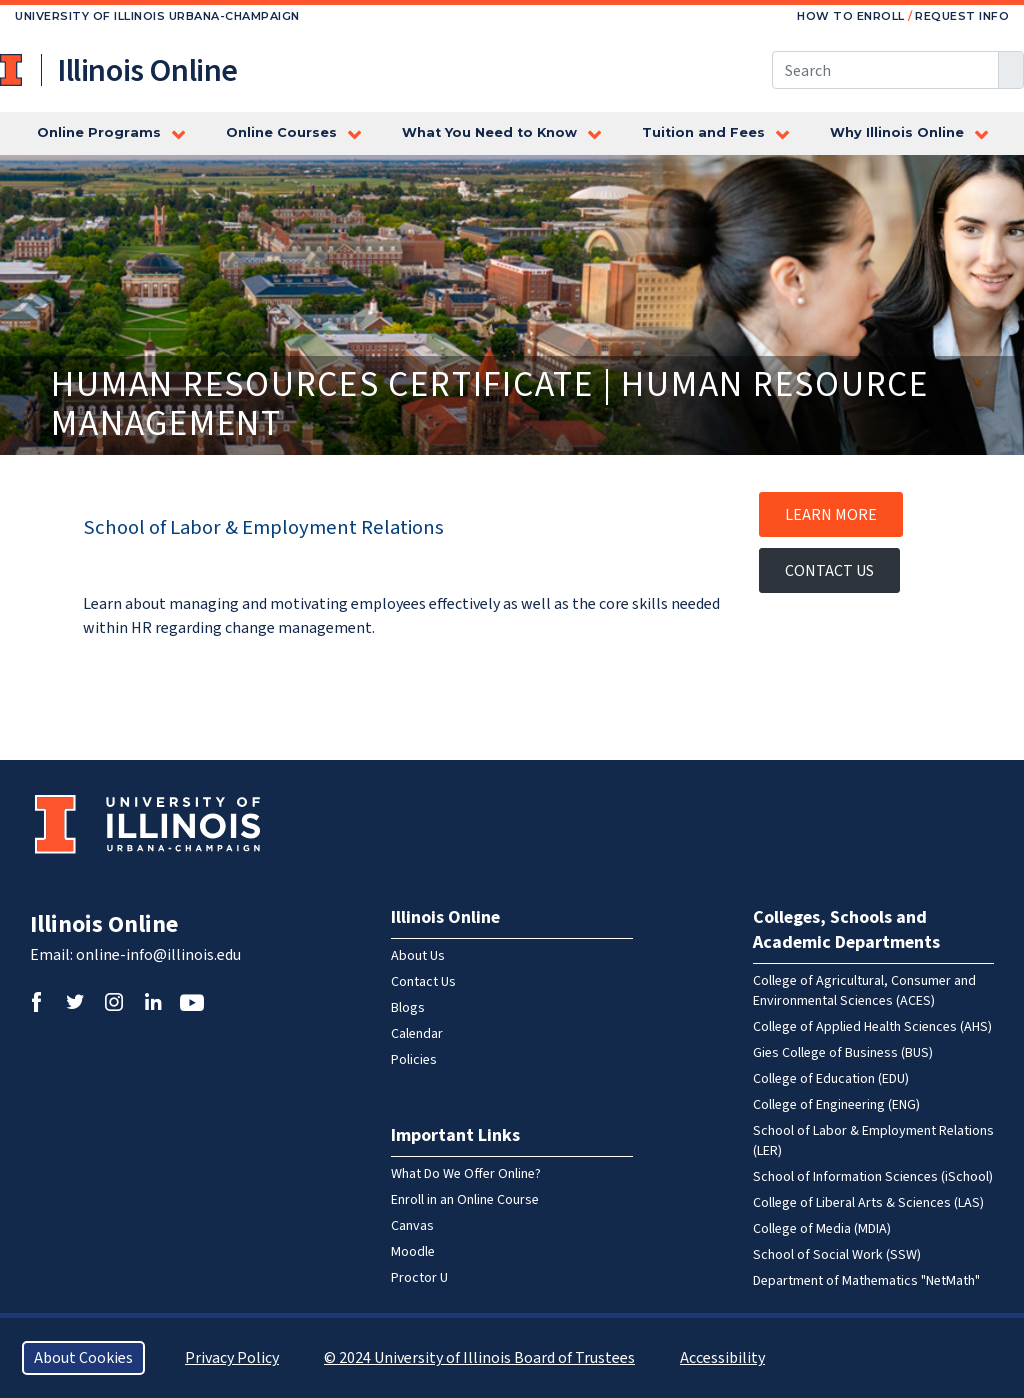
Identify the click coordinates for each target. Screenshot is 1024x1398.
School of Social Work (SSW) (837, 1255)
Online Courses (281, 132)
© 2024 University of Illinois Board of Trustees (479, 1358)
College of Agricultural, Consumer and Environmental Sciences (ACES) (864, 991)
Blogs (408, 1008)
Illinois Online (104, 924)
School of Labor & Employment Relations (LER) (873, 1141)
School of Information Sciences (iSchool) (873, 1177)
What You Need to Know (489, 132)
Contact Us (829, 571)
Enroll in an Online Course (465, 1200)
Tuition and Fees (703, 132)
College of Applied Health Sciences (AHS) (872, 1027)
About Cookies (83, 1358)
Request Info (962, 16)
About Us (418, 956)
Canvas (412, 1226)
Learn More (831, 515)
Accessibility (722, 1358)
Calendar (417, 1034)
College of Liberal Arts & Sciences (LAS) (868, 1203)
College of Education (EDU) (831, 1079)
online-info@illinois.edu (158, 955)
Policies (414, 1060)
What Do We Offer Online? (466, 1174)
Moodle (413, 1252)
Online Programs (99, 132)
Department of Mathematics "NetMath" (866, 1281)
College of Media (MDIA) (822, 1229)
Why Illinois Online (897, 132)
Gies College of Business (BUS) (843, 1053)
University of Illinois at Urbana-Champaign (13, 70)
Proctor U (419, 1278)
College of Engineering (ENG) (836, 1105)
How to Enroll (851, 16)
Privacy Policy (232, 1358)
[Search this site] (885, 70)
